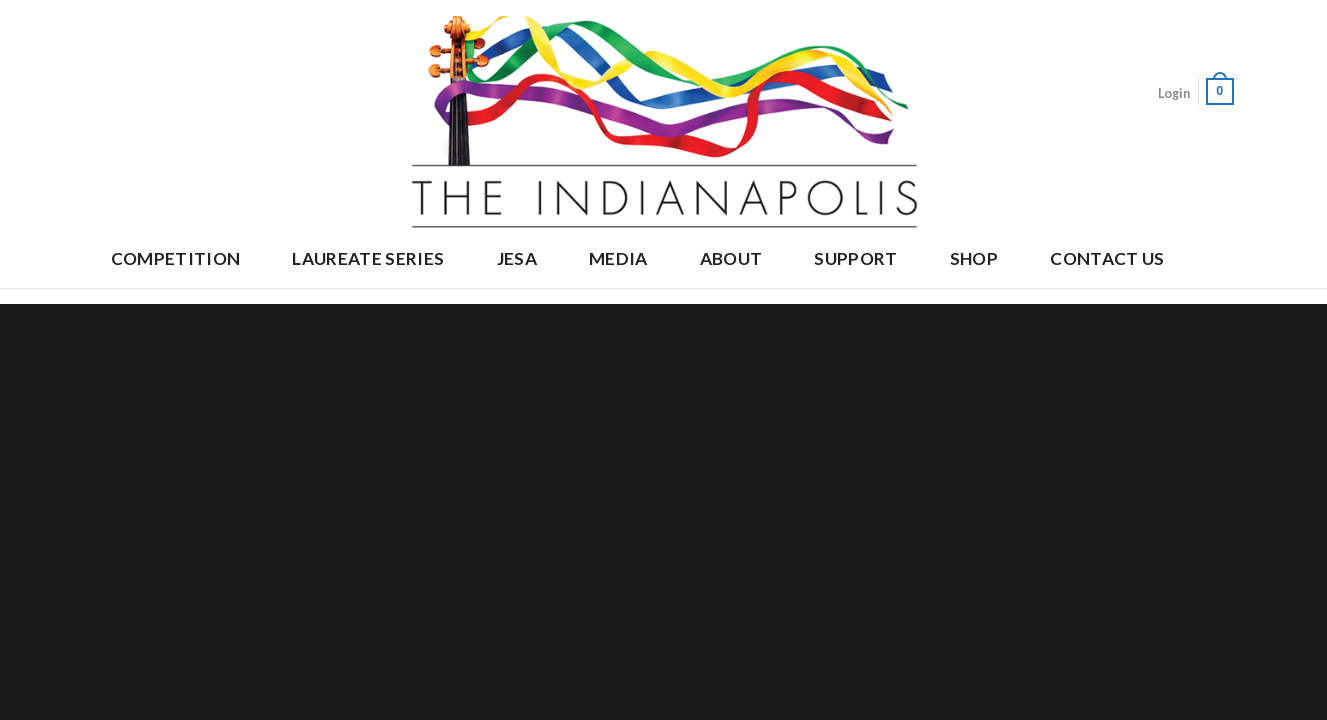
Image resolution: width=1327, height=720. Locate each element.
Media (618, 258)
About (731, 258)
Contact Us (1107, 258)
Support (855, 258)
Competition (176, 258)
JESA (517, 258)
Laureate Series (368, 258)
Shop (974, 258)
